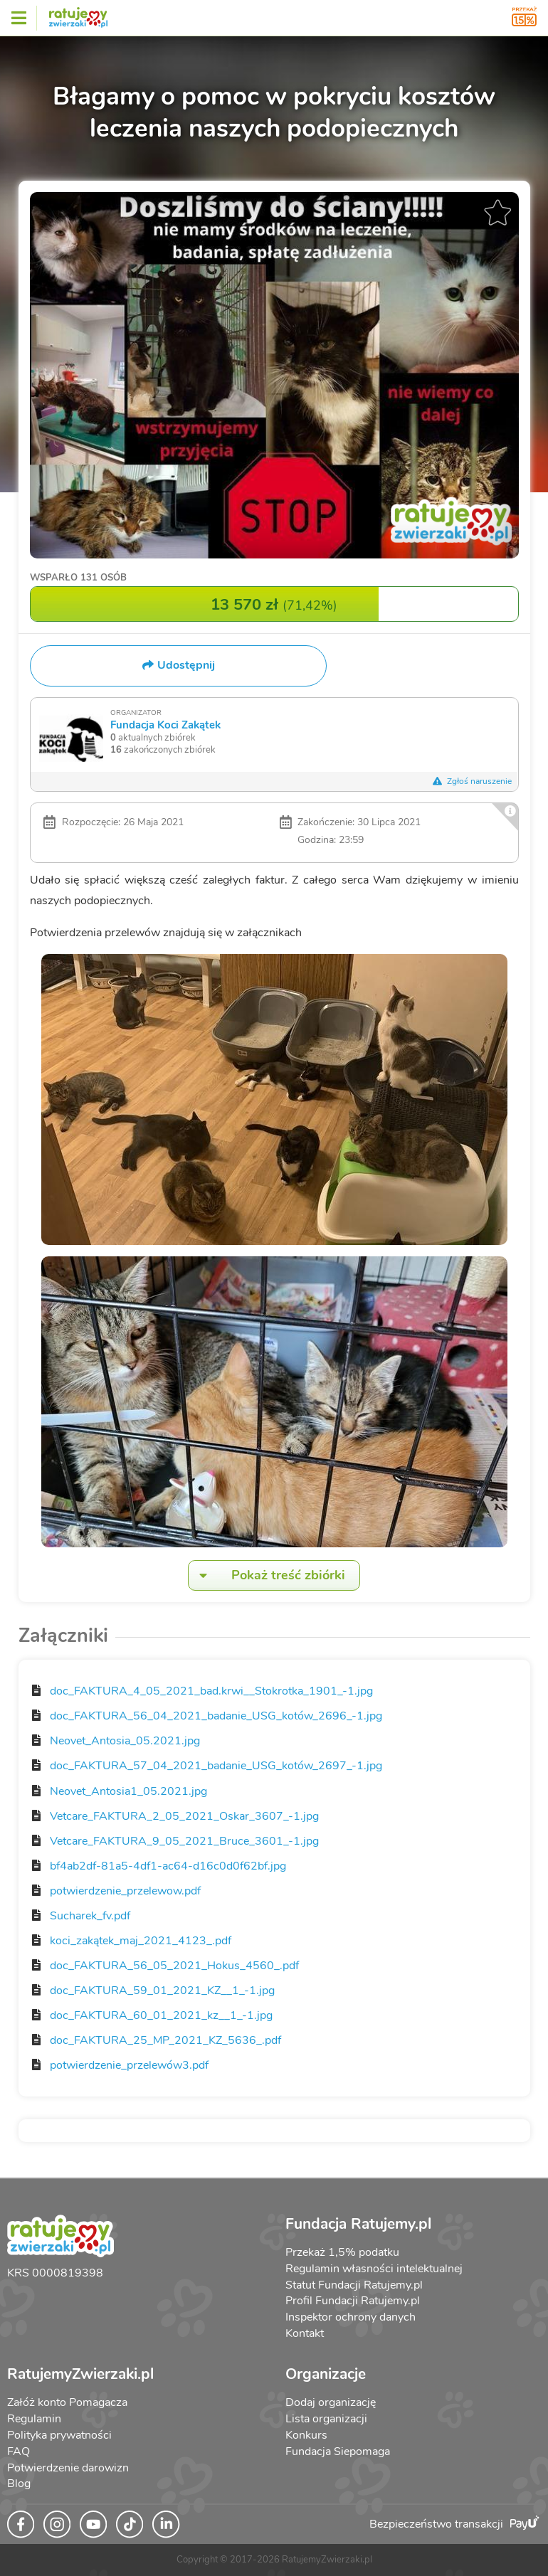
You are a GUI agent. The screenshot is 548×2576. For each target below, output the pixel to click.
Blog (19, 2483)
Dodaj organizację (330, 2402)
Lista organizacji (326, 2419)
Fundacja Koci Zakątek (165, 724)
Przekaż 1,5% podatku (342, 2252)
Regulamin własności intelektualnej (374, 2268)
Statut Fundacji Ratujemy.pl (354, 2285)
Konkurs (306, 2435)
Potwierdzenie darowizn (68, 2468)
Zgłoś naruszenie (472, 781)
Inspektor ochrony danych (350, 2317)
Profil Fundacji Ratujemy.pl (352, 2301)
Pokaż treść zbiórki (267, 1575)
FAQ (18, 2451)
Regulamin (34, 2419)
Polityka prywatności (59, 2435)
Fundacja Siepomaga (337, 2451)
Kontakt (304, 2333)
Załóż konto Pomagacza (67, 2402)
